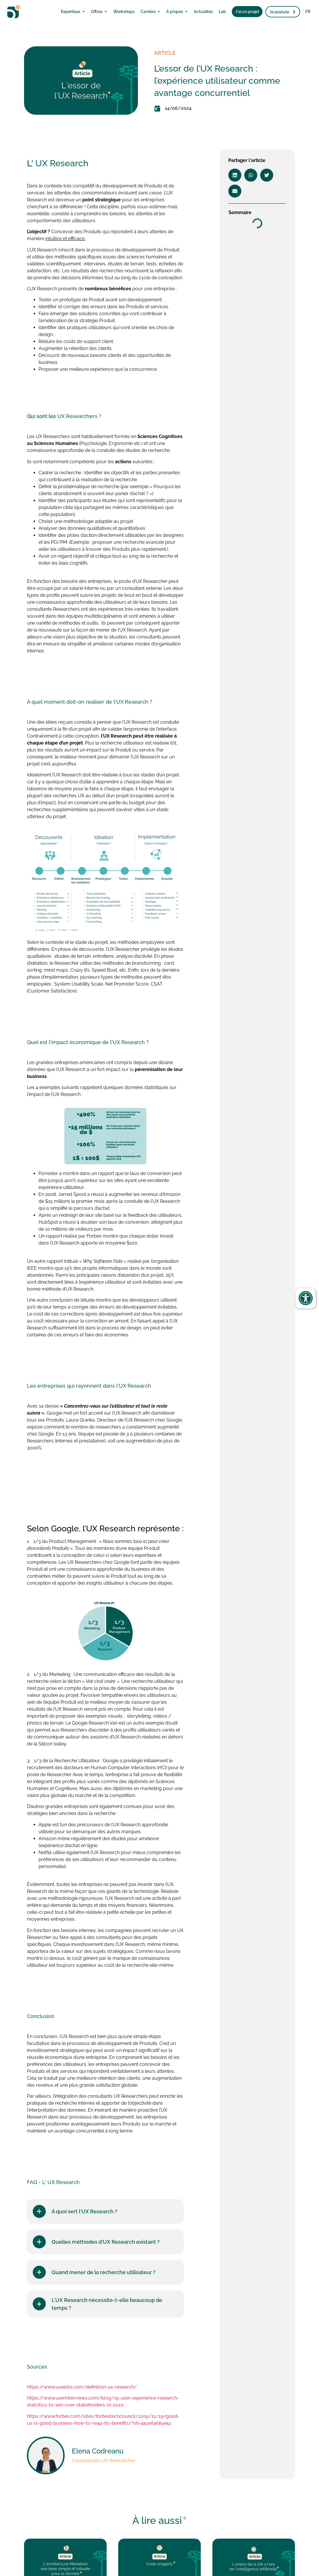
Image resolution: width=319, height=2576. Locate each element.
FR (307, 11)
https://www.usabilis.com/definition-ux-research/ (82, 2387)
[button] (234, 175)
